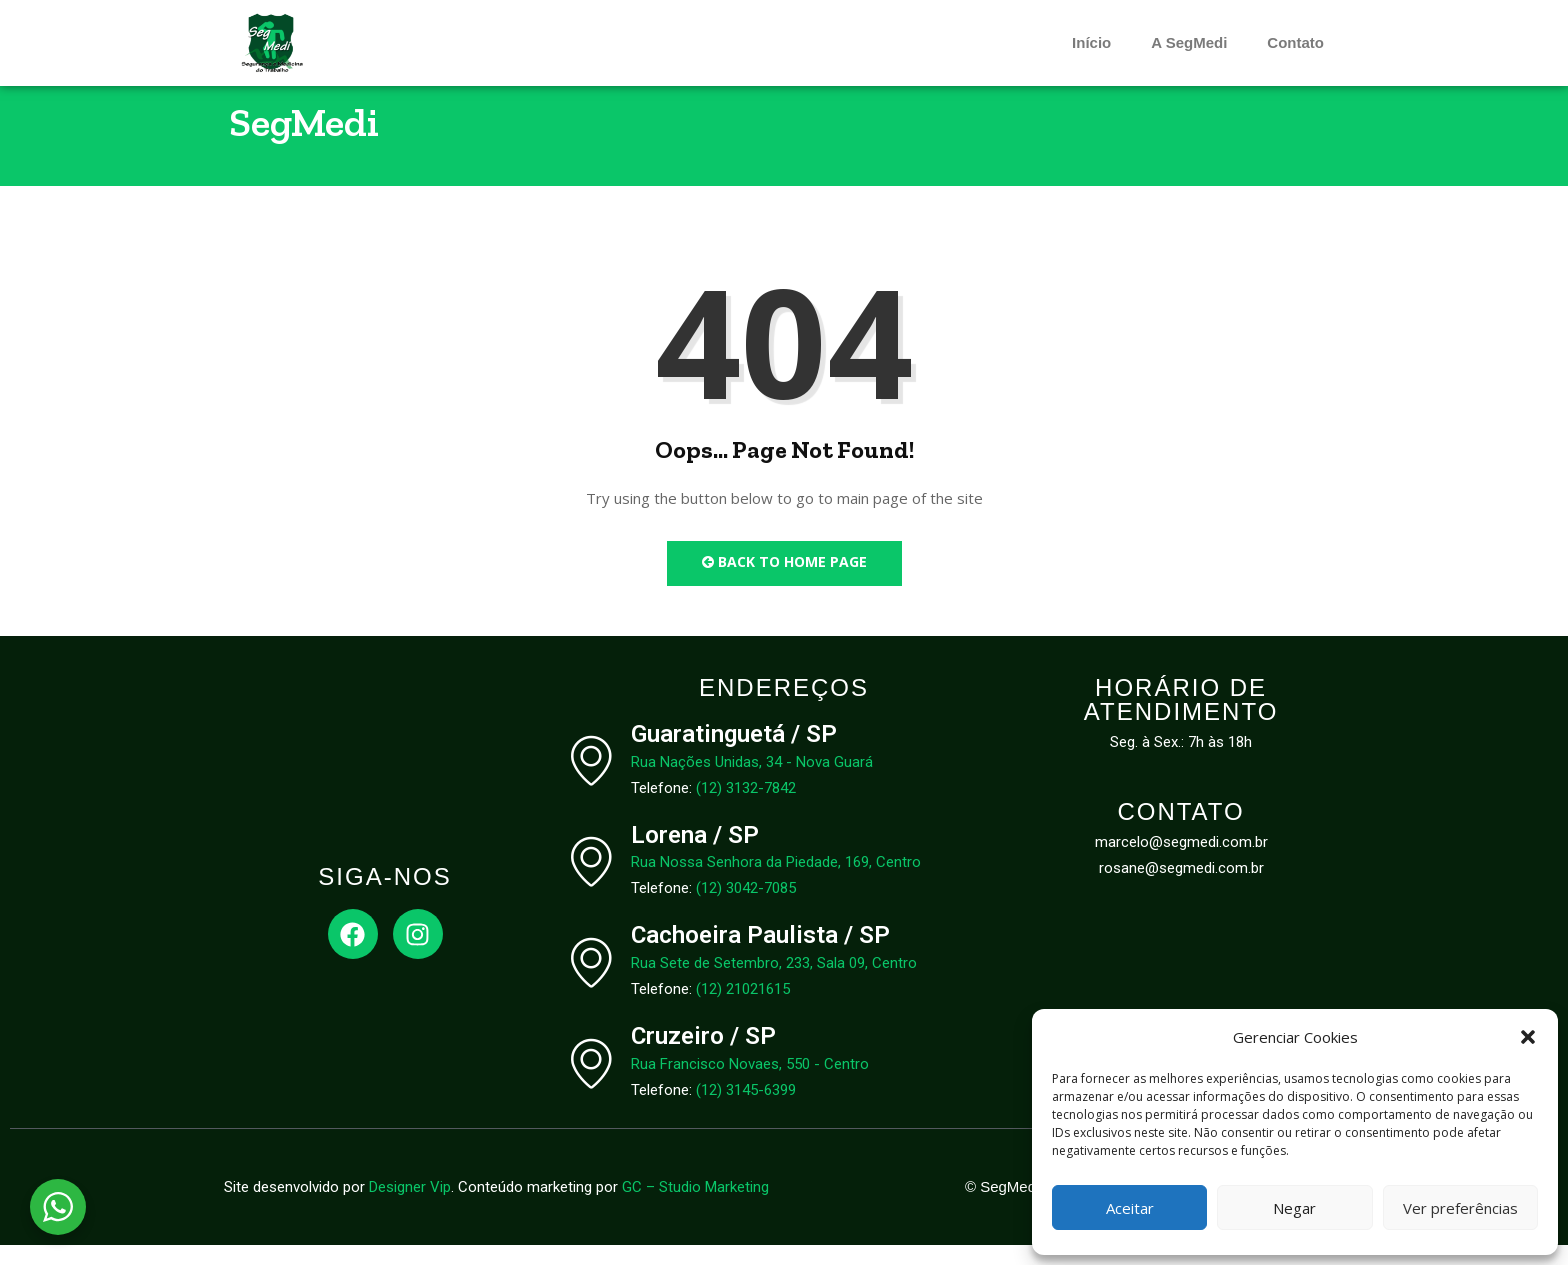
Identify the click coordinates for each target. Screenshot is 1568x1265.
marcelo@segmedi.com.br (1181, 862)
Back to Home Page (784, 581)
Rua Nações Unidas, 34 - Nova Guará (752, 781)
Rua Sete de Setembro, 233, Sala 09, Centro (774, 983)
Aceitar (1130, 1208)
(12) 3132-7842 (746, 807)
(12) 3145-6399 (746, 1110)
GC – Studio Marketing (695, 1207)
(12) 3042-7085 (746, 908)
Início (1091, 42)
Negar (1294, 1208)
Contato (1295, 42)
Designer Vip (410, 1207)
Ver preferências (1460, 1208)
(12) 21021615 (743, 1009)
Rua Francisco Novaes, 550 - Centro (750, 1084)
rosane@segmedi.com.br (1181, 888)
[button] (1528, 1037)
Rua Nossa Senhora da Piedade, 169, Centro (776, 882)
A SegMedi (1189, 42)
